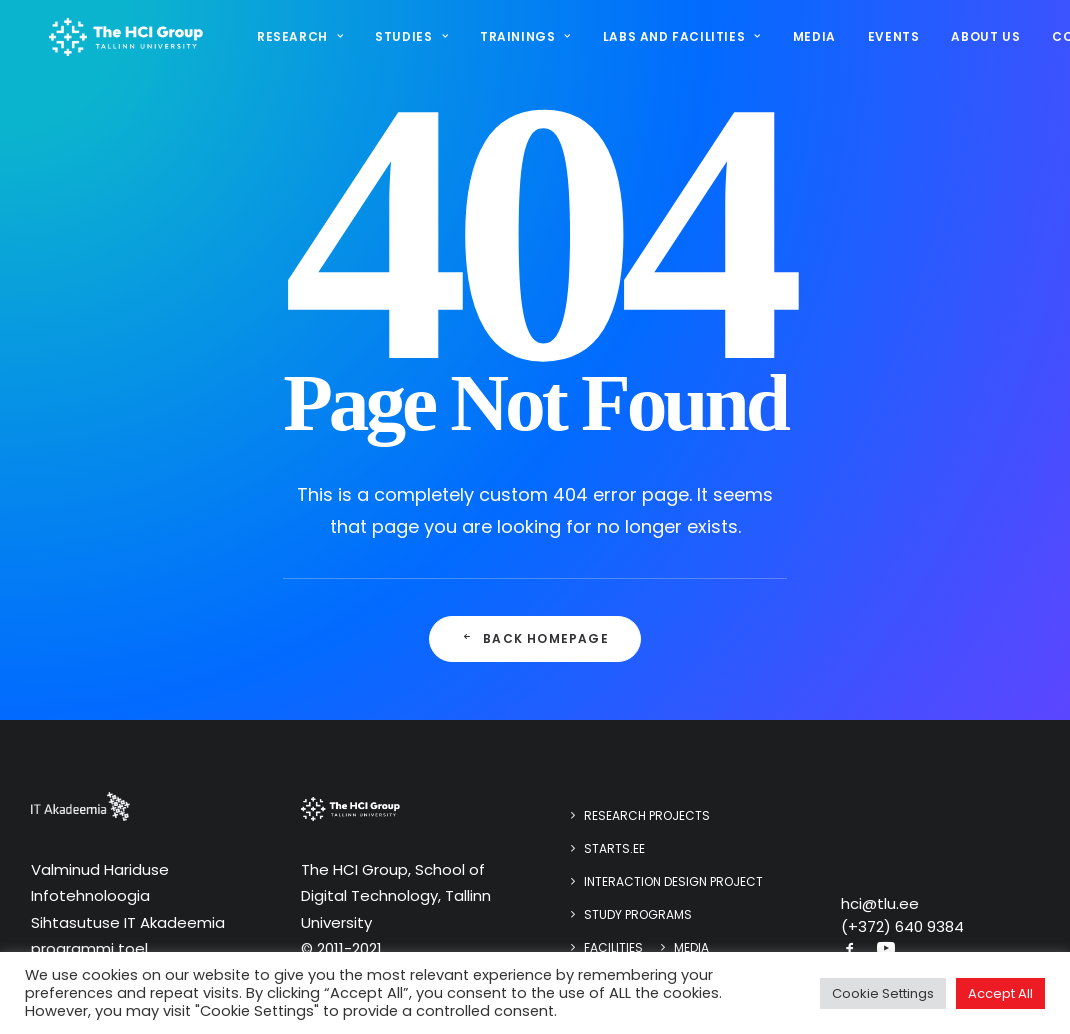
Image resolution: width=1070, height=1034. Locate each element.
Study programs (638, 914)
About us (982, 40)
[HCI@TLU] (124, 41)
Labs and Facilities (678, 40)
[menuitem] (303, 41)
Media (810, 40)
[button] (850, 950)
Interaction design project (673, 881)
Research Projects (647, 815)
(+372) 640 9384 (902, 926)
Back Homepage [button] (535, 638)
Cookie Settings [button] (883, 993)
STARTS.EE (614, 848)
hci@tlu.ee (880, 903)
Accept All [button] (1000, 993)
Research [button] (296, 40)
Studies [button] (408, 40)
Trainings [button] (521, 40)
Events (890, 40)
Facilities (613, 947)
